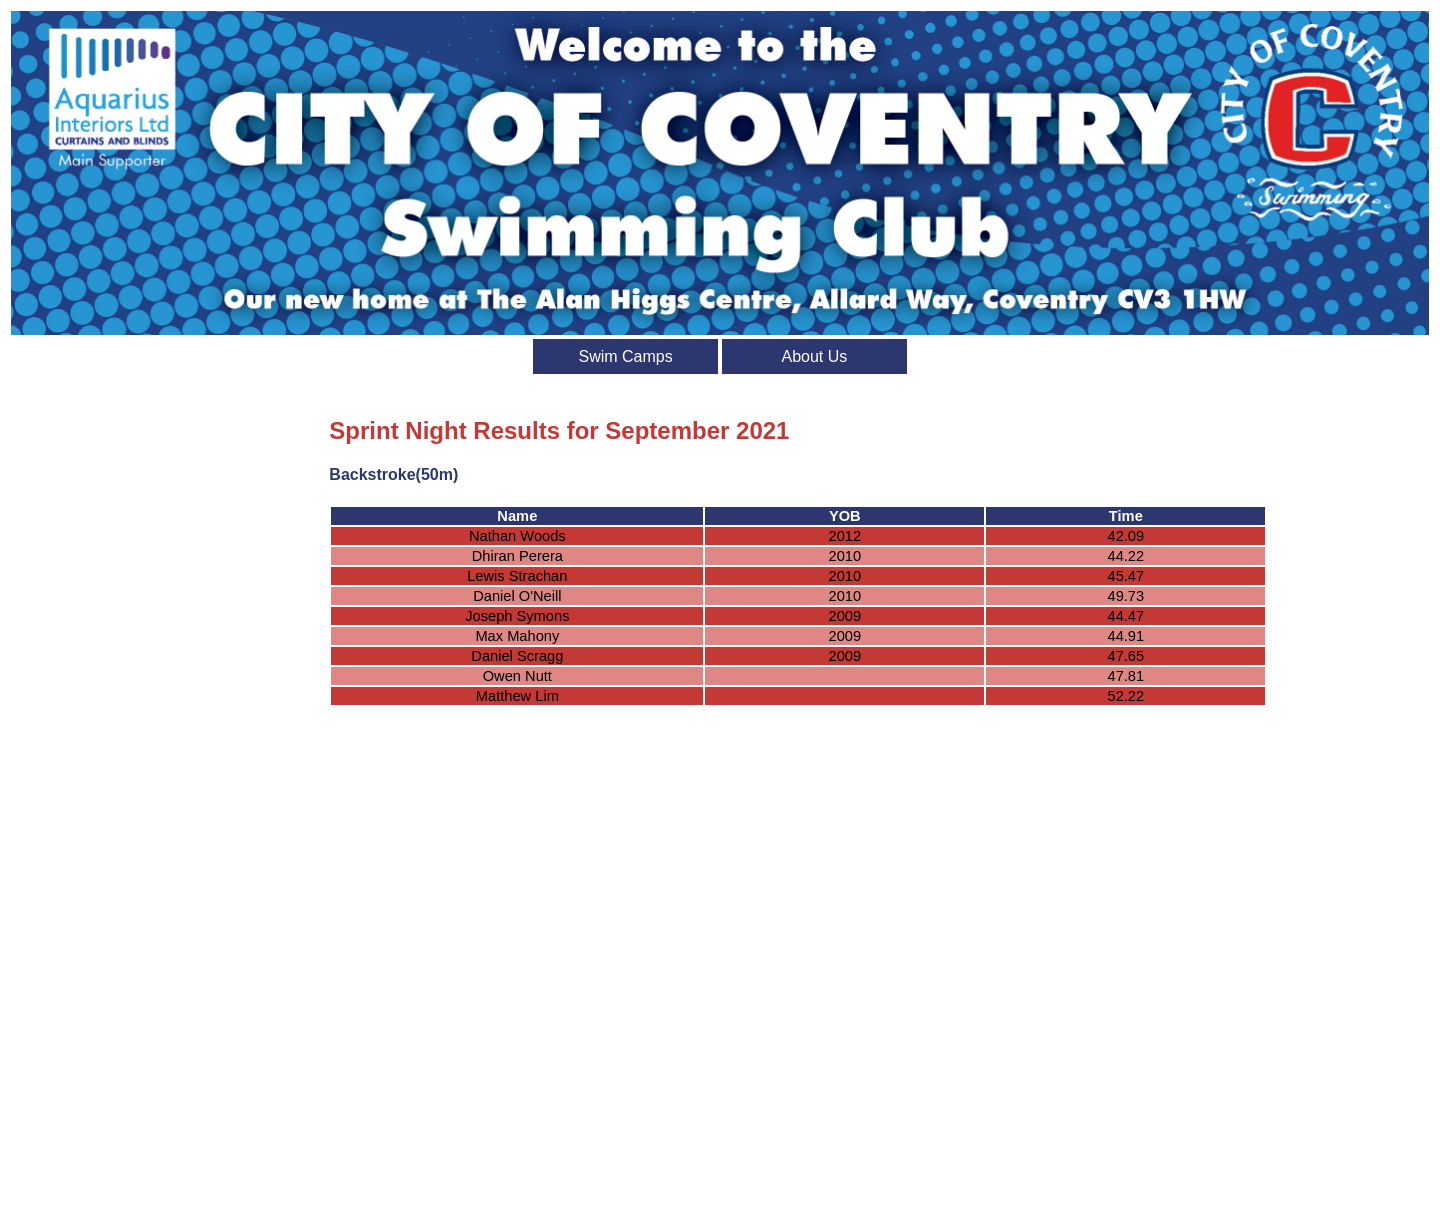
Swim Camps (625, 356)
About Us (814, 356)
